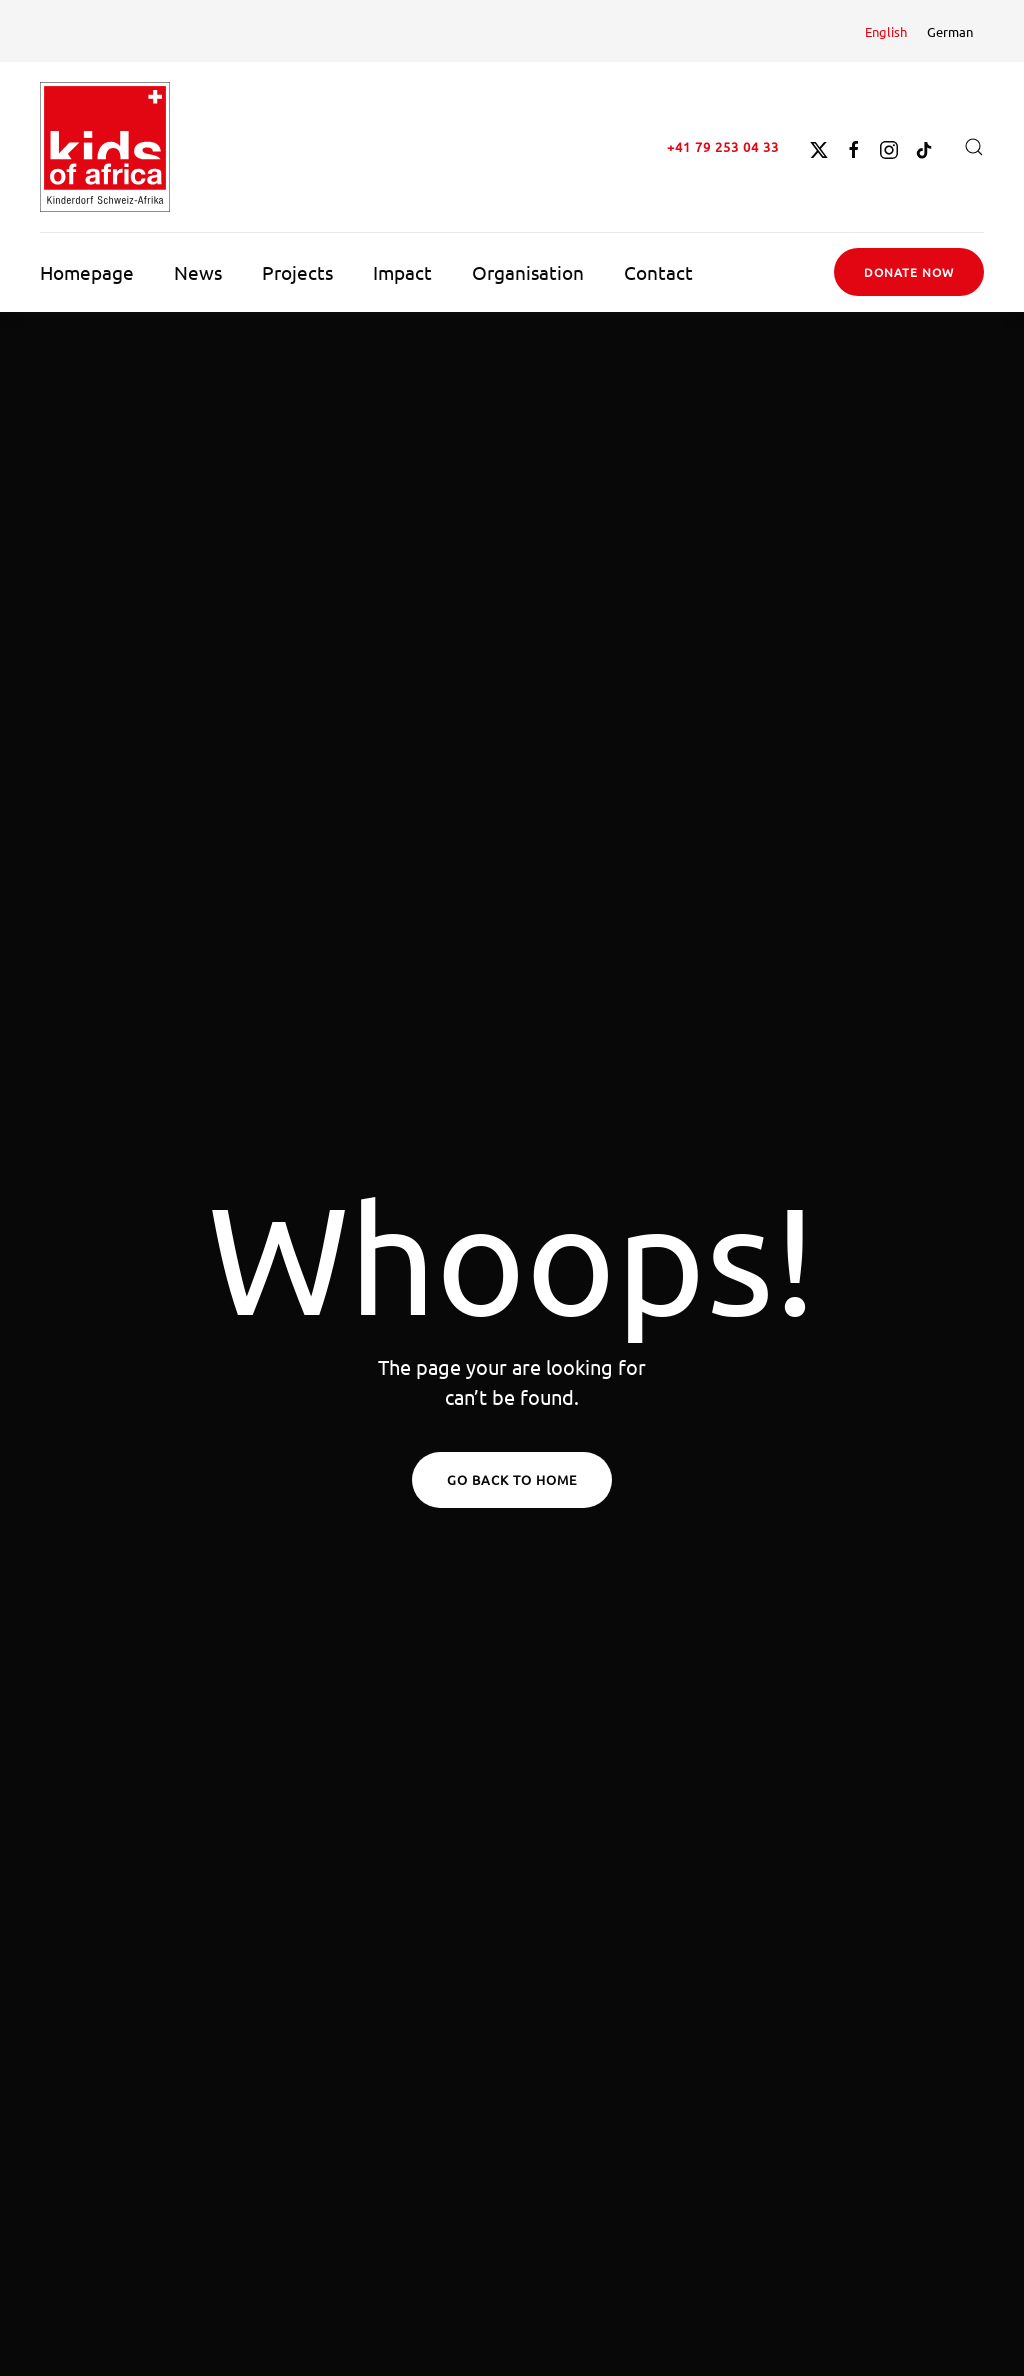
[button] (974, 147)
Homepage (87, 272)
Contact (658, 272)
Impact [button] (402, 272)
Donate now (909, 272)
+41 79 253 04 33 (723, 146)
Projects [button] (297, 272)
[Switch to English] (886, 31)
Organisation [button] (528, 272)
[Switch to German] (950, 31)
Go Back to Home (512, 1479)
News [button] (198, 272)
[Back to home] (105, 147)
